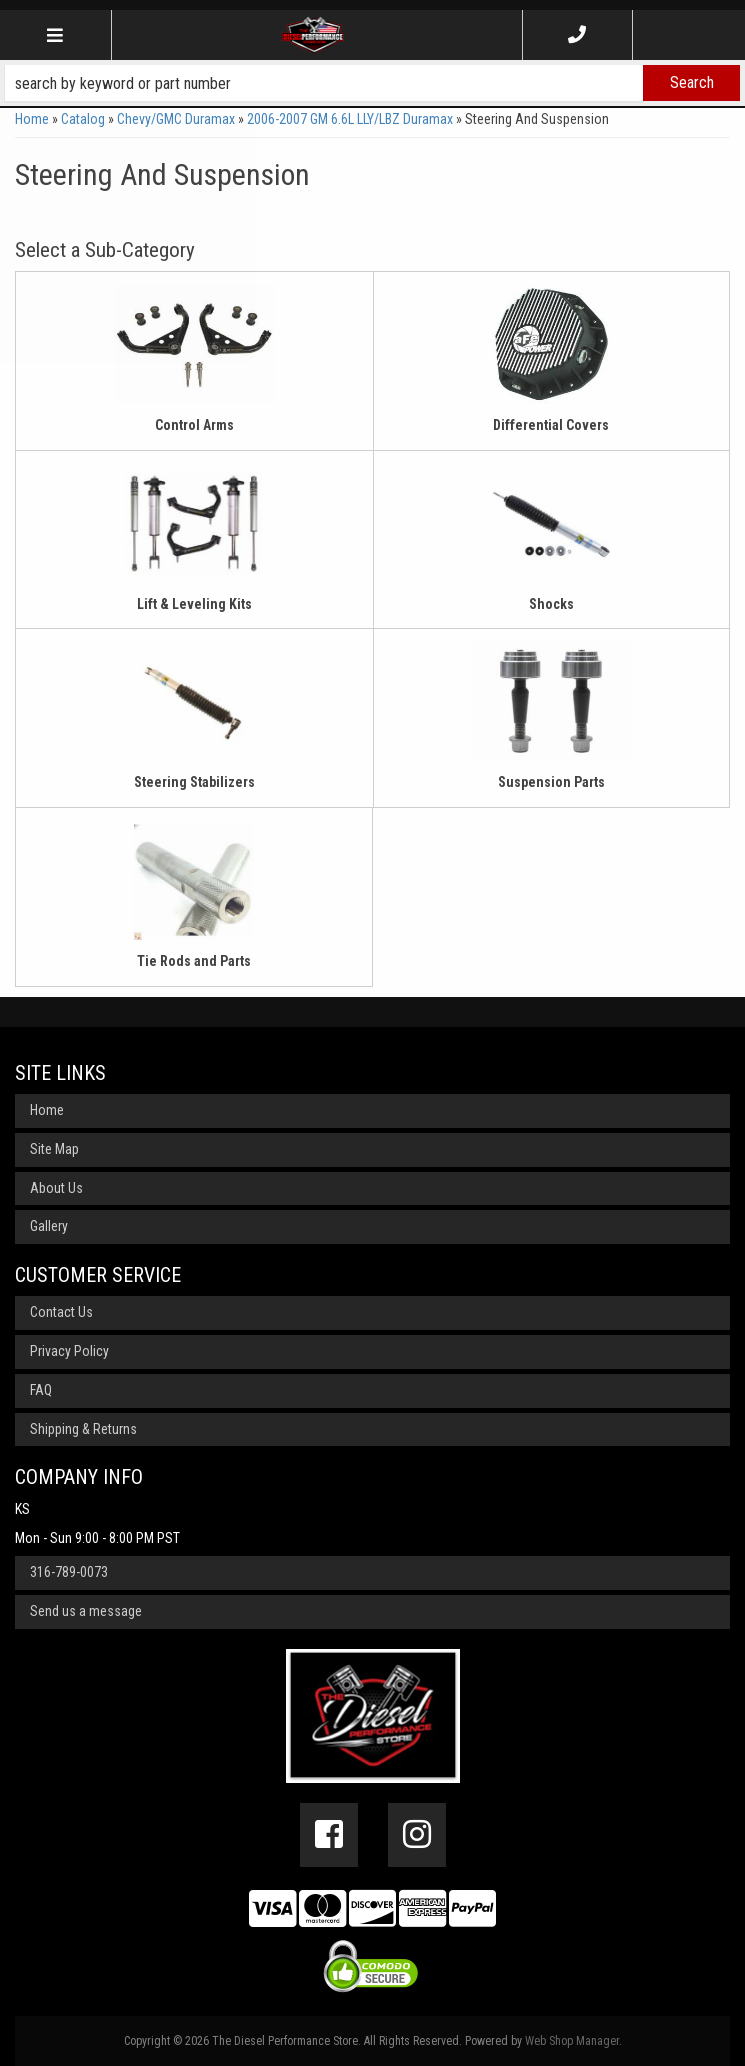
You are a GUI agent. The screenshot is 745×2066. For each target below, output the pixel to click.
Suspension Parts (551, 782)
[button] (372, 83)
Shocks (551, 604)
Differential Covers (551, 425)
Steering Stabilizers (194, 782)
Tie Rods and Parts (194, 961)
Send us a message (86, 1611)
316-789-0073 (69, 1572)
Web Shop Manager (572, 2041)
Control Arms (194, 425)
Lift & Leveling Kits (194, 604)
